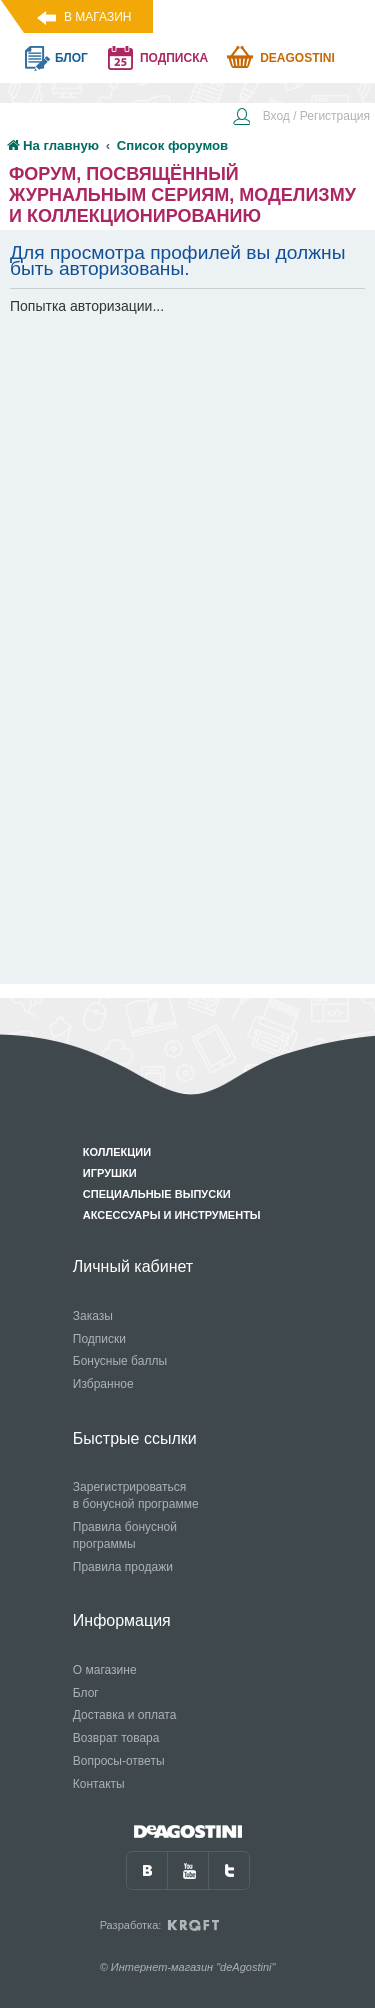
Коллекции (117, 1152)
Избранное (103, 1384)
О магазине (105, 1670)
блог (71, 58)
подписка (174, 58)
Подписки (99, 1339)
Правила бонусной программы (125, 1535)
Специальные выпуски (157, 1194)
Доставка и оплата (125, 1715)
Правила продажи (123, 1567)
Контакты (99, 1784)
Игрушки (110, 1173)
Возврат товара (116, 1738)
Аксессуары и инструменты (172, 1215)
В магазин (97, 17)
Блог (86, 1693)
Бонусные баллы (120, 1361)
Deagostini (297, 58)
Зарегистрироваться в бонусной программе (136, 1495)
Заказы (93, 1316)
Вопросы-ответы (119, 1761)
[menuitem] (301, 118)
